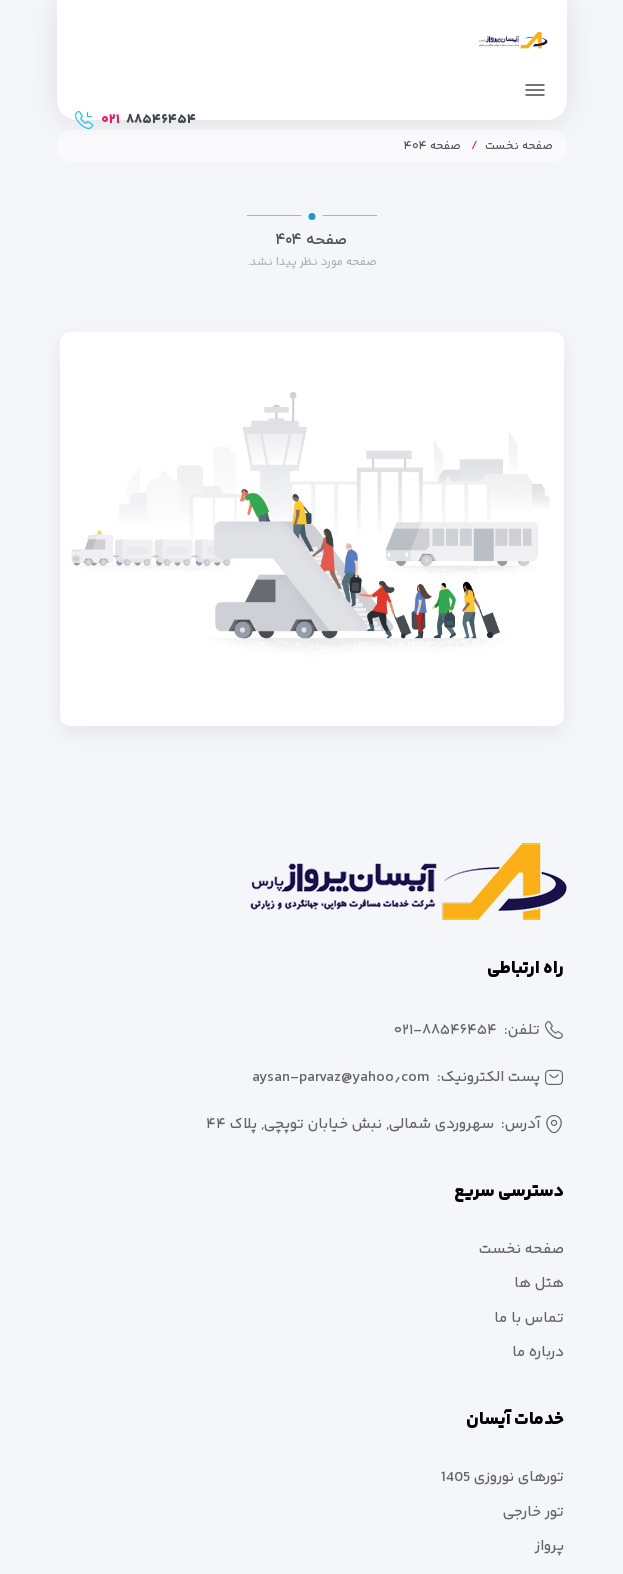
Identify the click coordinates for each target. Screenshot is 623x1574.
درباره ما (538, 1352)
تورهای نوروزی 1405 (502, 1477)
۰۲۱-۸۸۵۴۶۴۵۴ (445, 1030)
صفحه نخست (519, 146)
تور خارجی (533, 1512)
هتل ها (539, 1283)
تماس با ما (529, 1318)
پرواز (549, 1546)
